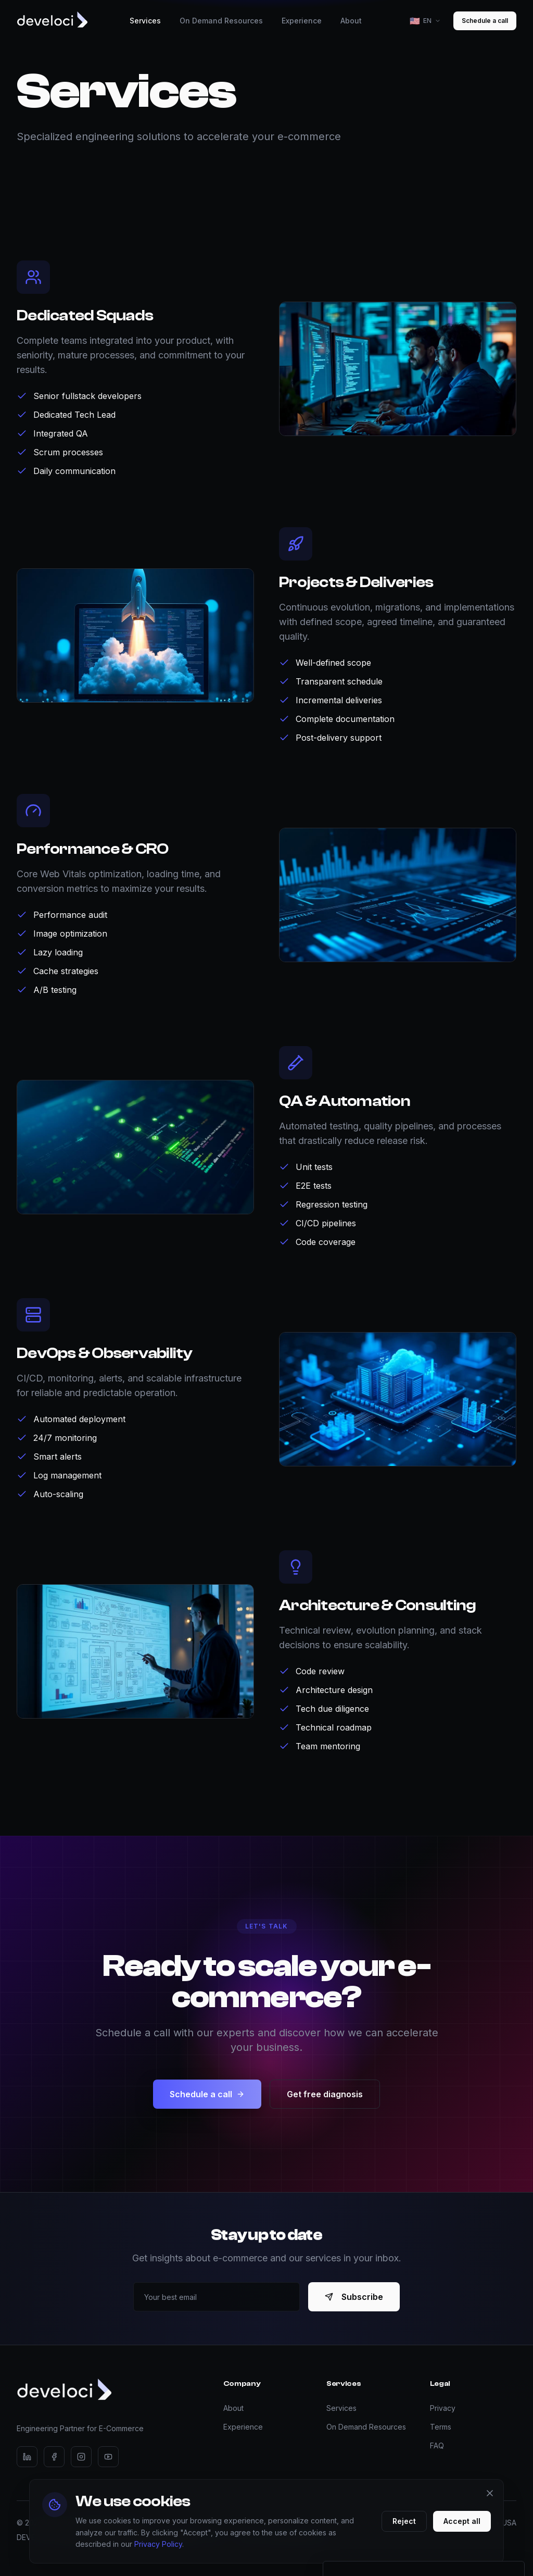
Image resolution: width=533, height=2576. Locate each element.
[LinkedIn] (27, 2456)
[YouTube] (108, 2456)
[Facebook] (54, 2456)
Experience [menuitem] (302, 20)
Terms (440, 2426)
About (233, 2408)
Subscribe (354, 2297)
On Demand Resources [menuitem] (221, 20)
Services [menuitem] (145, 20)
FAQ (437, 2445)
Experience (243, 2426)
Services (341, 2408)
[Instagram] (81, 2456)
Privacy (442, 2408)
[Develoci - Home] (52, 20)
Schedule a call (485, 20)
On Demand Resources (366, 2426)
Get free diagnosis (325, 2101)
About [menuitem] (351, 20)
